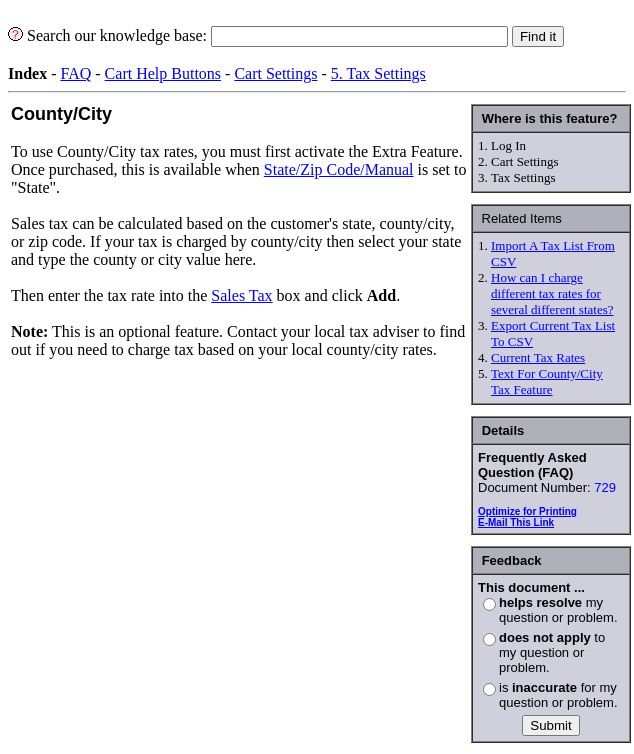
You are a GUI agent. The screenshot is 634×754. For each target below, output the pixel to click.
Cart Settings (275, 73)
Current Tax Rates (538, 357)
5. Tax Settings (378, 73)
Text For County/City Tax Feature (547, 381)
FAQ (75, 73)
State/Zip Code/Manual (339, 169)
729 (605, 487)
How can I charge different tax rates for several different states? (552, 293)
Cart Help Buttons (163, 73)
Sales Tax (241, 295)
